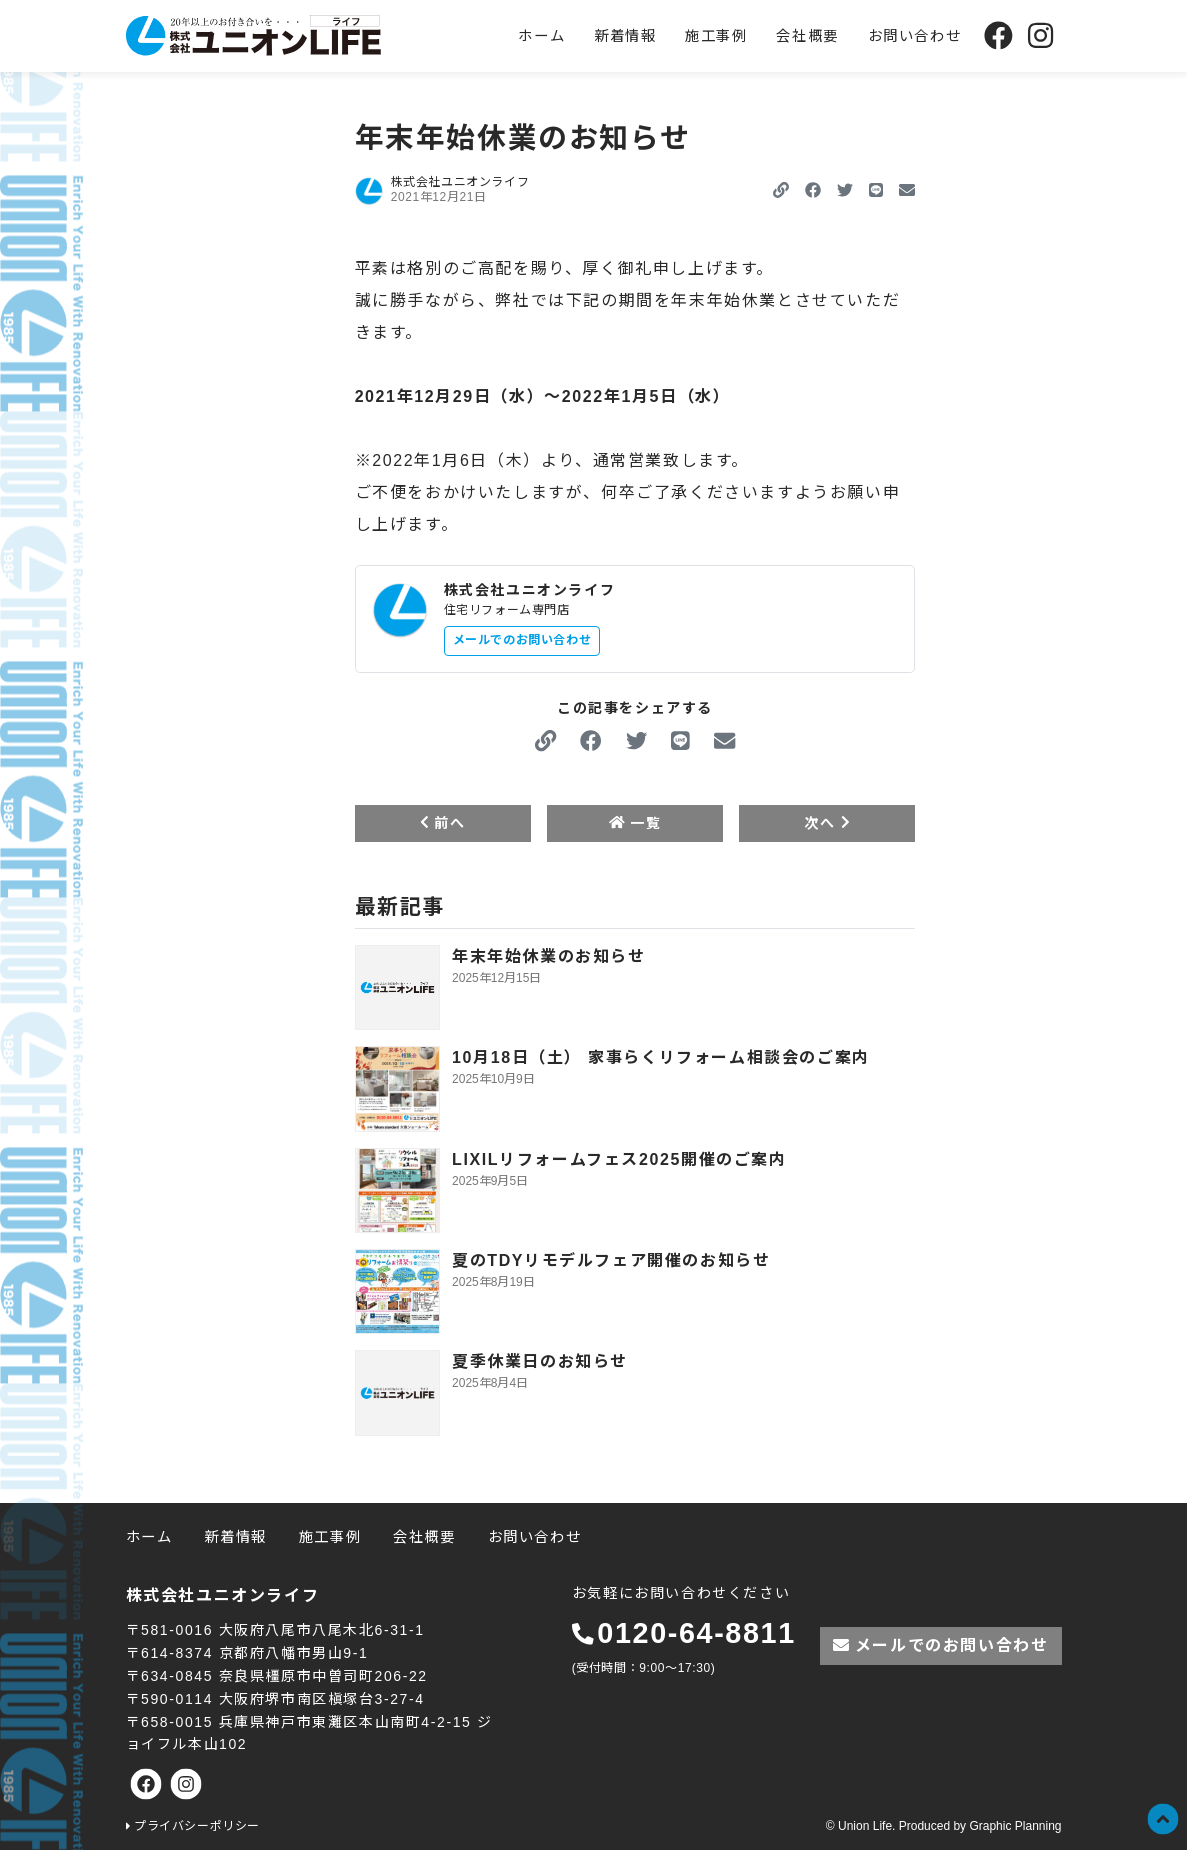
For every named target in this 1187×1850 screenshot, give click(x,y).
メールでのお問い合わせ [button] (522, 640)
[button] (813, 190)
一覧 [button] (635, 823)
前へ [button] (442, 823)
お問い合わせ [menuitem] (915, 36)
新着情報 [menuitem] (625, 36)
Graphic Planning (1015, 1826)
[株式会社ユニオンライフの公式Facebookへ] (998, 35)
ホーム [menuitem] (541, 36)
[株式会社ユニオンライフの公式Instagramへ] (1040, 35)
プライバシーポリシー (197, 1826)
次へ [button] (826, 823)
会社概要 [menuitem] (807, 36)
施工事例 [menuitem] (716, 36)
